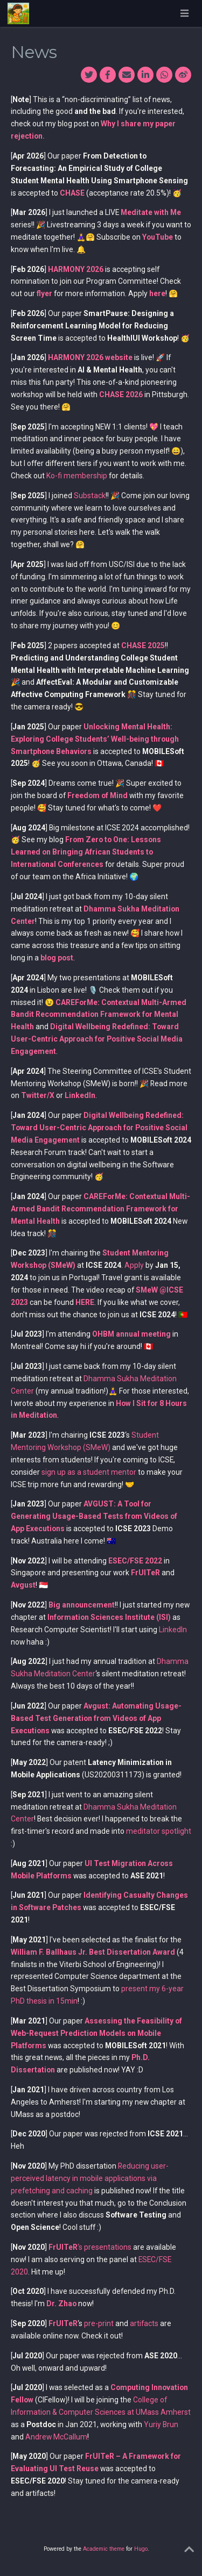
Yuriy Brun (161, 2424)
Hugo (141, 2548)
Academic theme (103, 2548)
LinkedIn (173, 1629)
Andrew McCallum (56, 2437)
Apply (134, 1265)
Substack (90, 495)
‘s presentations (89, 2247)
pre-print (99, 2323)
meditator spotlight (158, 1831)
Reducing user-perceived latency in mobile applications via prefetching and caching (90, 2178)
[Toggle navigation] (184, 13)
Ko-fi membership (76, 475)
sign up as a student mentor (88, 1472)
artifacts (144, 2323)
